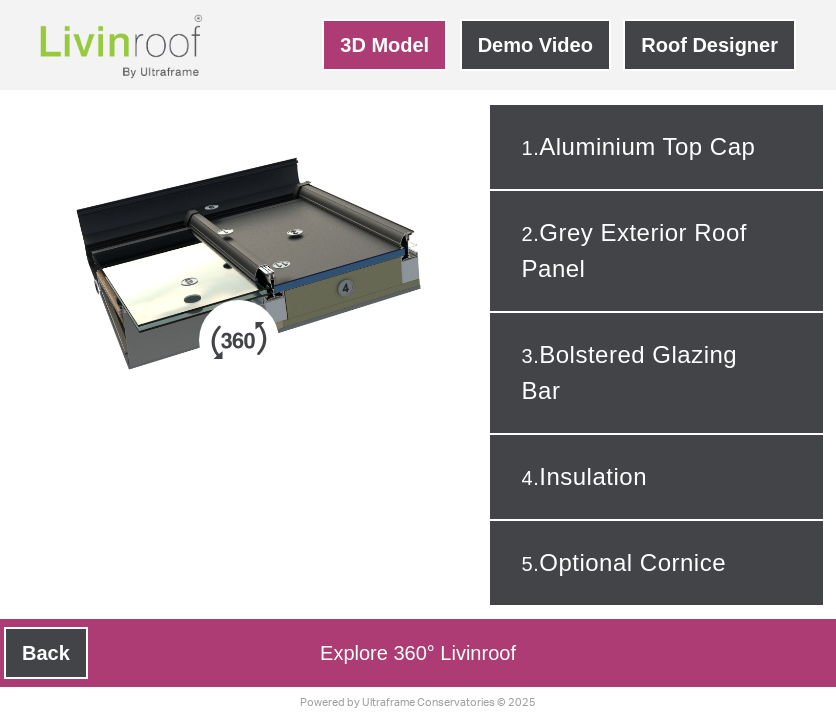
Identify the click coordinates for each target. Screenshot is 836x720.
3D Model (384, 45)
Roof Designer (709, 45)
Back (46, 653)
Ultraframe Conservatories (428, 702)
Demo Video (535, 45)
